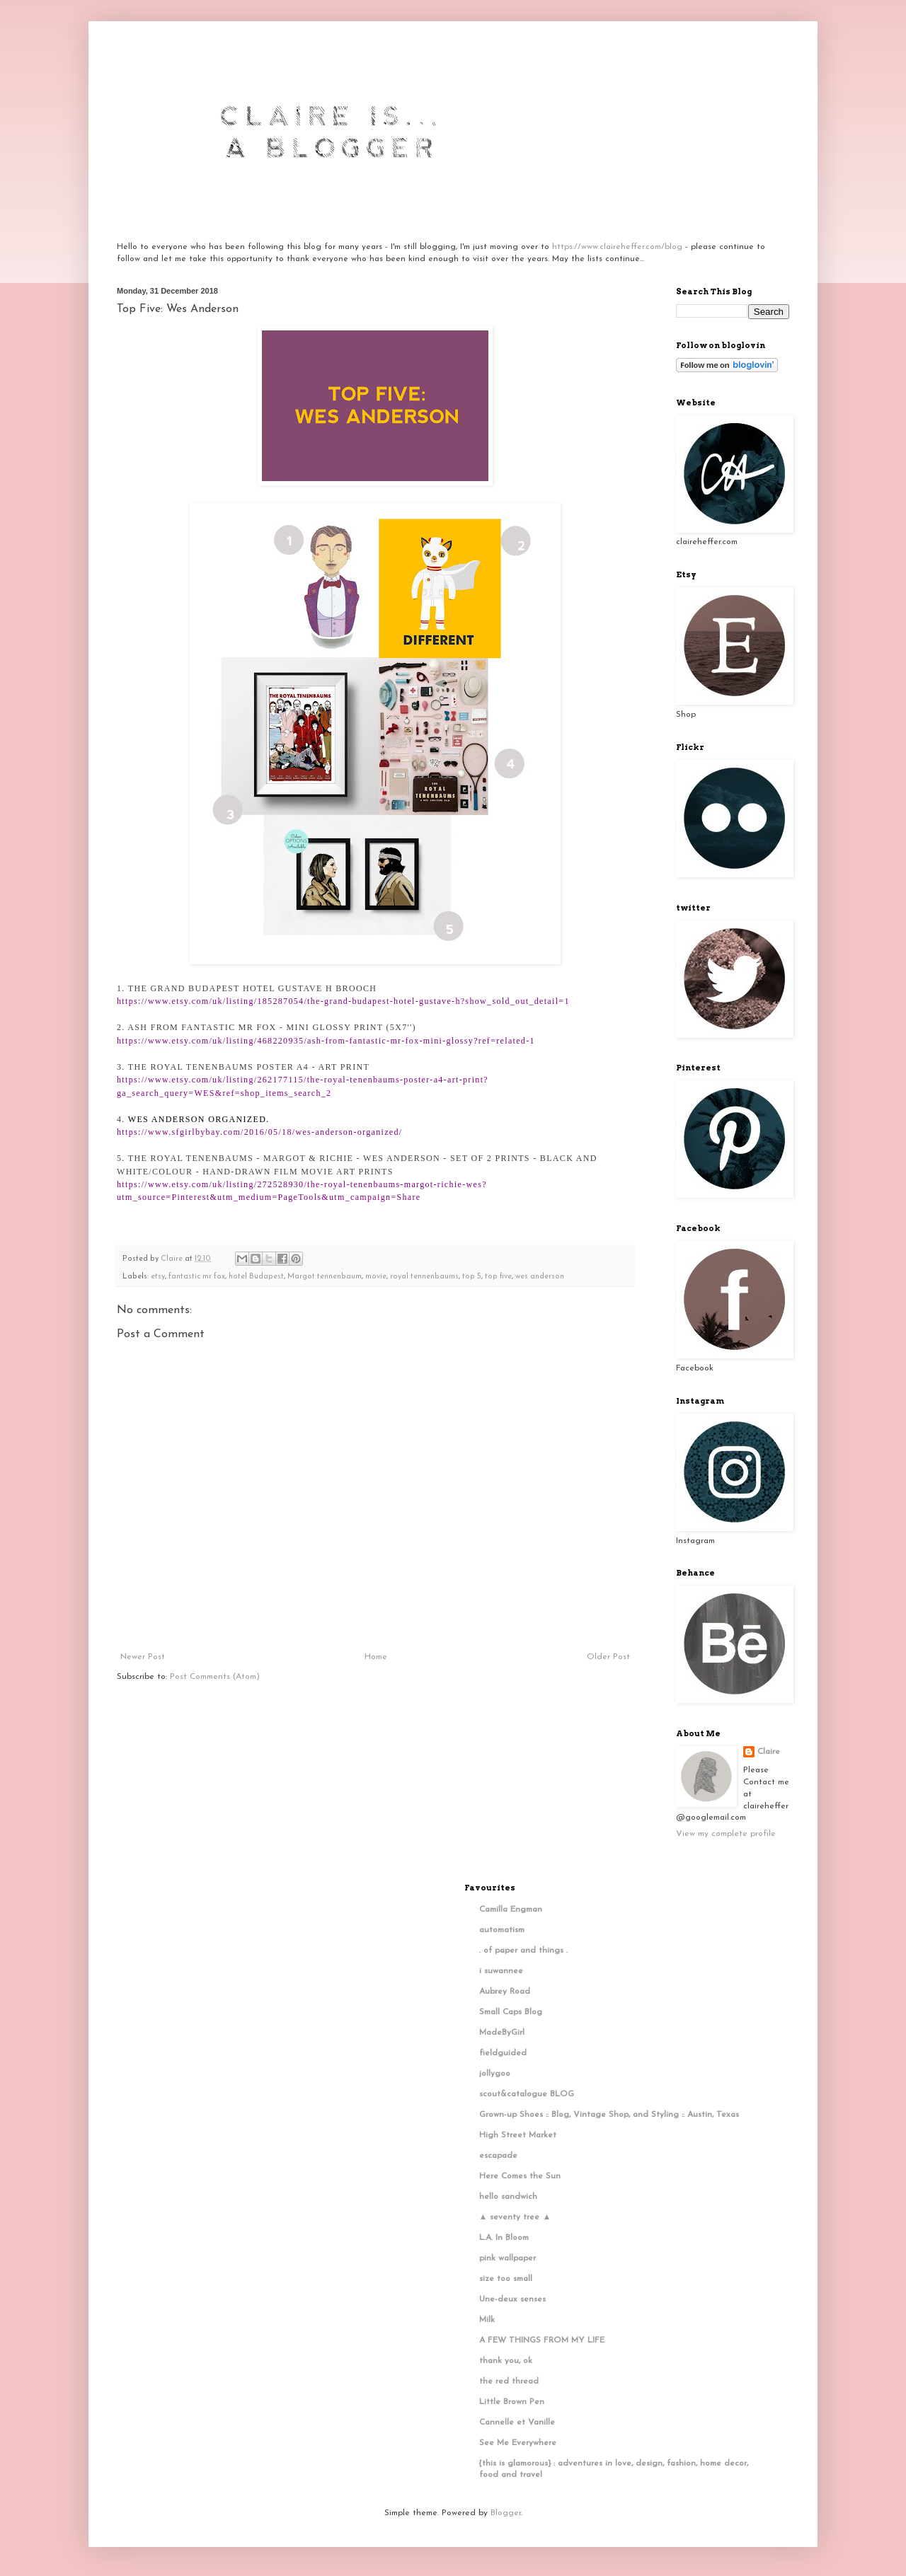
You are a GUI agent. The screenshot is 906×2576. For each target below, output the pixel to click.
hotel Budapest (256, 1277)
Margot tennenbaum (324, 1277)
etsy (158, 1277)
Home (376, 1657)
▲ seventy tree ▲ (515, 2217)
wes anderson (539, 1277)
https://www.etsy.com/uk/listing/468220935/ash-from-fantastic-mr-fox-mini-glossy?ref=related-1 (326, 1041)
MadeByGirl (501, 2032)
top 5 (471, 1277)
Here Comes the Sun (520, 2176)
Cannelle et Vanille (517, 2422)
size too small (505, 2279)
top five (498, 1277)
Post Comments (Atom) (215, 1677)
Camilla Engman (510, 1909)
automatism (501, 1930)
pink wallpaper (507, 2258)
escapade (498, 2156)
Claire (768, 1752)
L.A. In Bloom (504, 2238)
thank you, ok (505, 2361)
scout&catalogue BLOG (526, 2094)
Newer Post (142, 1657)
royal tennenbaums (424, 1277)
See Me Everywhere (517, 2443)
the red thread (509, 2381)
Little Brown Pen (511, 2402)
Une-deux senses (512, 2299)
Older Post (608, 1657)
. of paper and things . (523, 1950)
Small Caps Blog (510, 2012)
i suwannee (501, 1971)
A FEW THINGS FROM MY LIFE (541, 2340)
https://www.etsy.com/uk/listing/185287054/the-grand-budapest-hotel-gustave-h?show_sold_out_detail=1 (343, 1001)
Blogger (506, 2513)
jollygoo (494, 2073)
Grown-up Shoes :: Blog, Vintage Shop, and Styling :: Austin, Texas (609, 2114)
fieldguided (503, 2053)
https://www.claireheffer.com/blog (617, 247)
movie (375, 1277)
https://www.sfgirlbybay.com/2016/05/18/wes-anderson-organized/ (260, 1132)
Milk (487, 2320)
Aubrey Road (504, 1991)
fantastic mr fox (196, 1277)
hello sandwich (508, 2197)
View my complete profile (726, 1834)
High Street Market (517, 2135)
